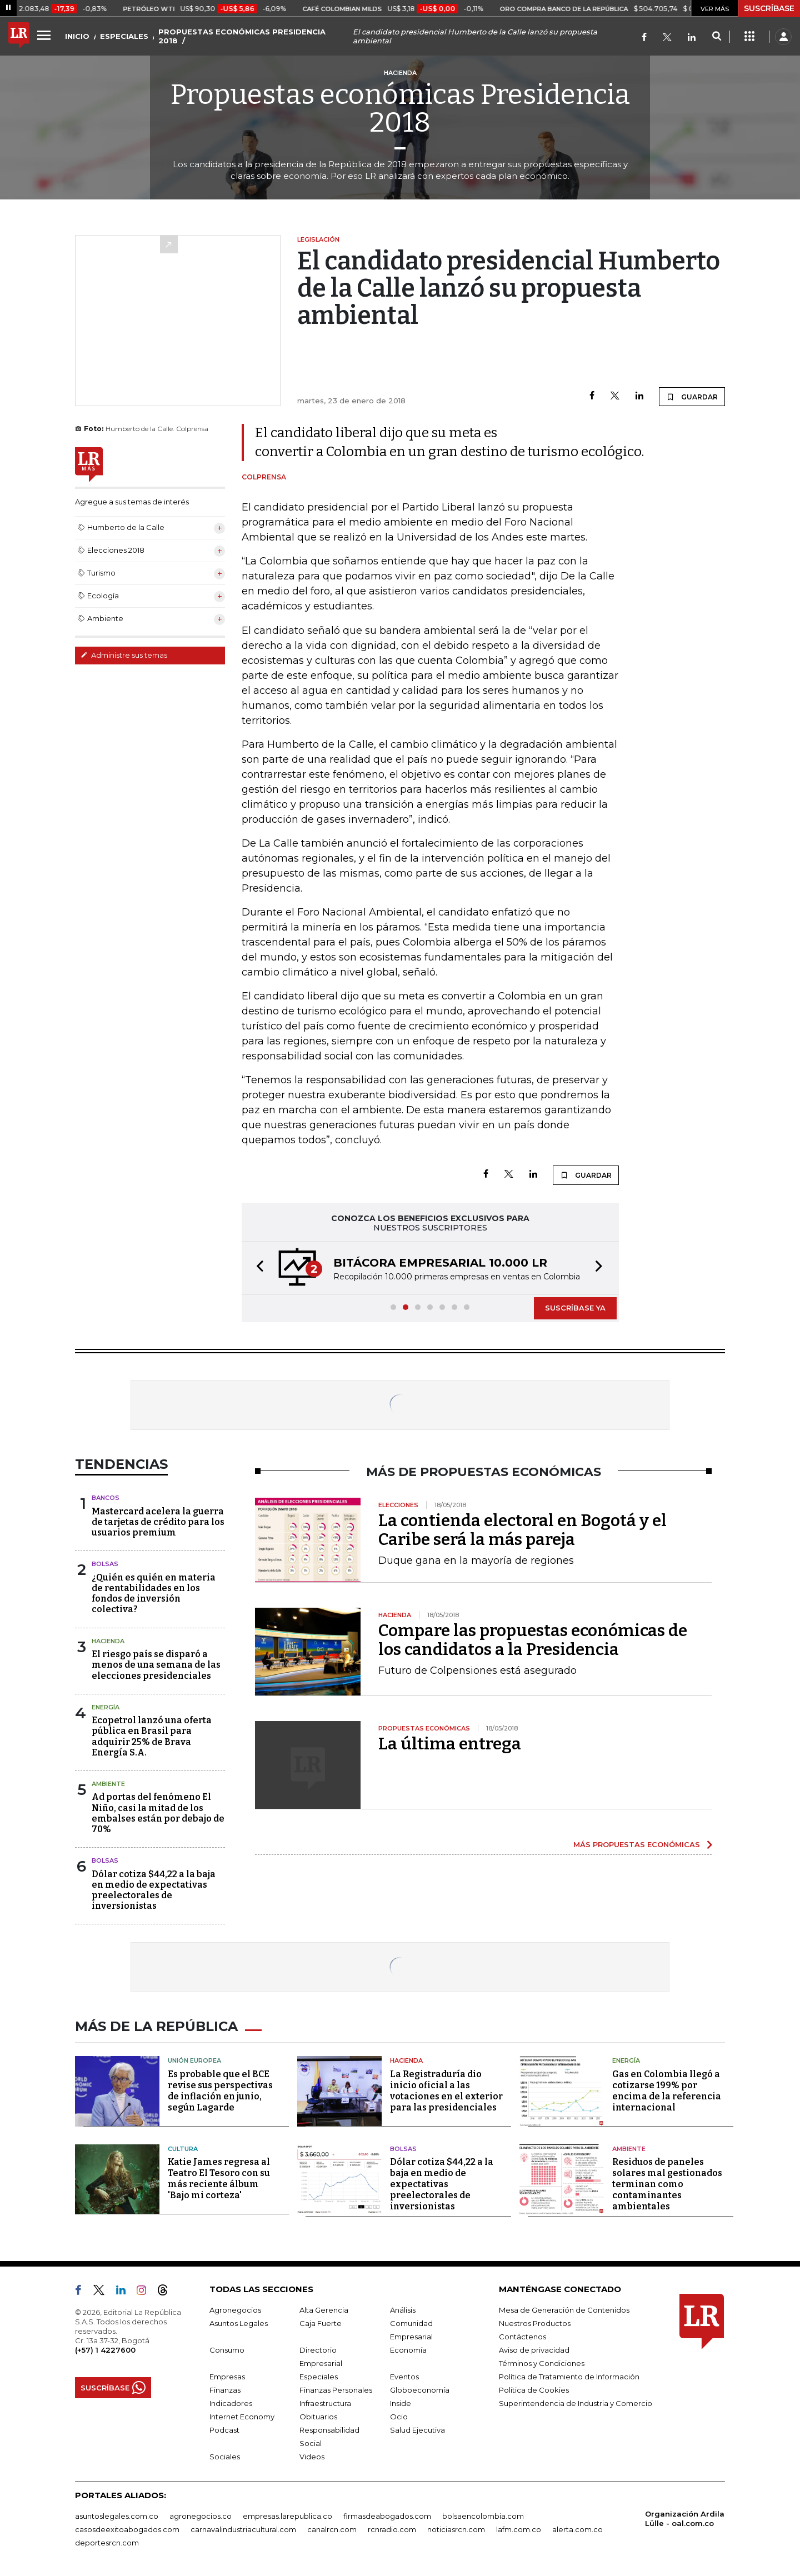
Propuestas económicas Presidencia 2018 (400, 108)
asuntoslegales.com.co (116, 2516)
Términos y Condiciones (541, 2363)
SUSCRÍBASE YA (575, 1307)
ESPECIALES (124, 36)
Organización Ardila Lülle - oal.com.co (684, 2518)
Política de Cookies (534, 2389)
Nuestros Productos (535, 2323)
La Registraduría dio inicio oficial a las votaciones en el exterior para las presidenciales (446, 2091)
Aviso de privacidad (534, 2349)
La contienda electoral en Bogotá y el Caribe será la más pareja (522, 1529)
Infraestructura (325, 2403)
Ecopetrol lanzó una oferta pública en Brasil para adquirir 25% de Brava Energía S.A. (152, 1736)
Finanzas (225, 2389)
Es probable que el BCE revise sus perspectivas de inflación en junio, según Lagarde (220, 2091)
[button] (257, 1268)
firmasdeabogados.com (387, 2516)
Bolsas (105, 1564)
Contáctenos (522, 2336)
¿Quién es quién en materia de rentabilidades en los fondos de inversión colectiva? (154, 1593)
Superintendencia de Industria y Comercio (575, 2403)
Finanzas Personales (335, 2389)
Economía (408, 2349)
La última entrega (449, 1744)
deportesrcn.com (107, 2542)
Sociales (224, 2456)
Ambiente (108, 1784)
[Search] (716, 36)
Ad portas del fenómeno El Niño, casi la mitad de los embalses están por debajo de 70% (158, 1813)
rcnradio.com (392, 2529)
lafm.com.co (518, 2529)
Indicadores (230, 2403)
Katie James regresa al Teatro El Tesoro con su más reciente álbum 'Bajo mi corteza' (219, 2178)
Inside (400, 2403)
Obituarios (318, 2416)
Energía (105, 1707)
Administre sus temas (124, 655)
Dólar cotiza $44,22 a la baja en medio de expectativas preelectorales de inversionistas (154, 1890)
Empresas (227, 2376)
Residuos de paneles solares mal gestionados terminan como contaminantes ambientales (667, 2184)
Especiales (318, 2376)
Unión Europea (194, 2060)
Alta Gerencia (323, 2309)
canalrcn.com (332, 2529)
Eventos (404, 2376)
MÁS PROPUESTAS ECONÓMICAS (636, 1844)
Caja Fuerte (320, 2323)
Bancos (105, 1498)
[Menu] (45, 35)
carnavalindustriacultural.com (243, 2529)
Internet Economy (241, 2416)
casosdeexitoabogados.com (127, 2529)
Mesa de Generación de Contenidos (564, 2309)
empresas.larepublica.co (287, 2516)
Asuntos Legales (238, 2323)
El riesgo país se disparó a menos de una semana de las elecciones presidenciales (156, 1664)
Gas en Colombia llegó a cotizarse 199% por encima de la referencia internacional (666, 2091)
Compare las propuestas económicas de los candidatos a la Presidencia (532, 1639)
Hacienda (108, 1641)
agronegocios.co (200, 2516)
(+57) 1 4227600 (105, 2349)
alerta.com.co (577, 2529)
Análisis (403, 2309)
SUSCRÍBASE (769, 8)
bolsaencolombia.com (483, 2516)
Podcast (224, 2429)
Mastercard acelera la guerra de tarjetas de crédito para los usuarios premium (158, 1522)
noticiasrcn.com (456, 2529)
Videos (311, 2456)
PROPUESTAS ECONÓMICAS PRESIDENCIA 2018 (242, 36)
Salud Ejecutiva (417, 2429)
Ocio (399, 2416)
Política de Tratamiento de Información (569, 2376)
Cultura (183, 2149)
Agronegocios (235, 2309)
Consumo (226, 2349)
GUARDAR (692, 396)
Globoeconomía (419, 2389)
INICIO (77, 36)
